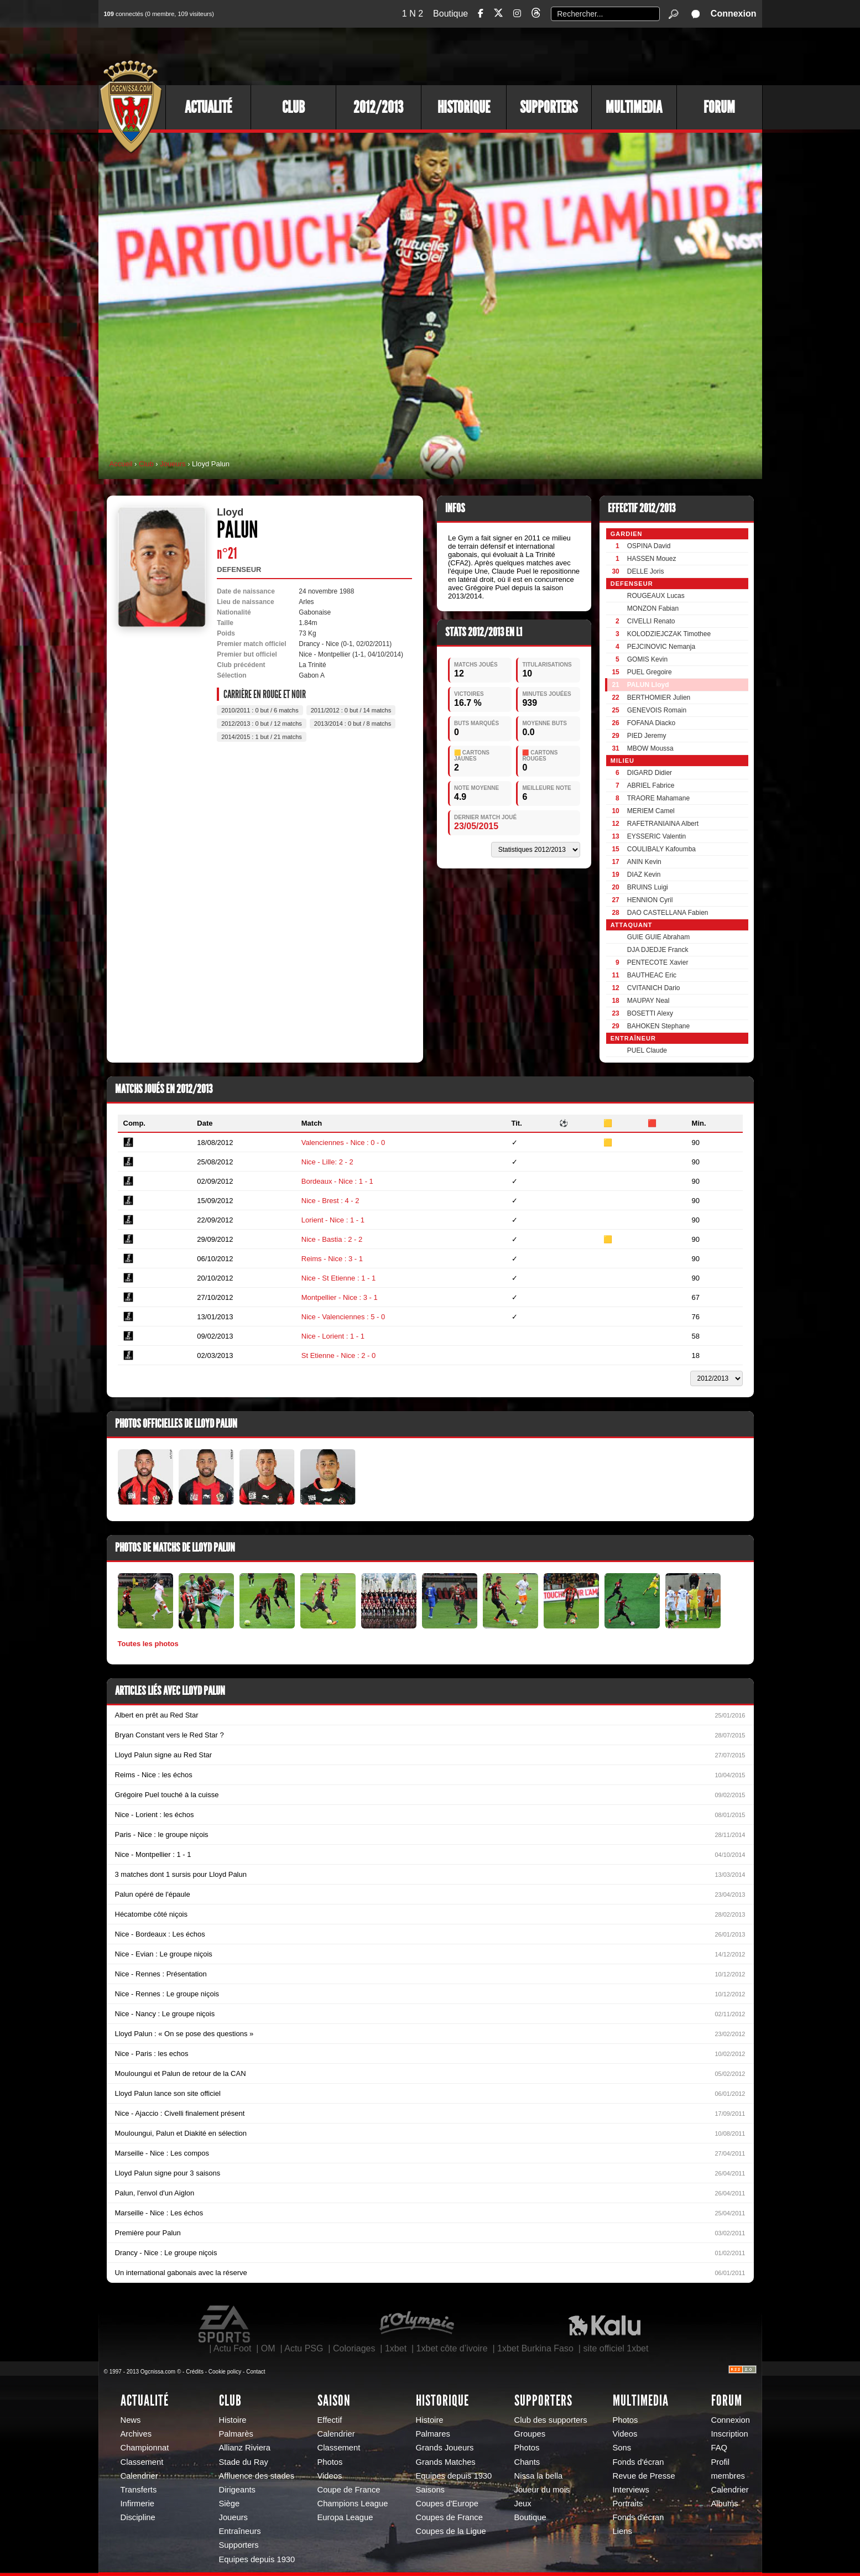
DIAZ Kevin (644, 874)
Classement (142, 2462)
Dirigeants (237, 2489)
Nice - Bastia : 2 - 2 (332, 1239)
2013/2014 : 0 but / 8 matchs (352, 723)
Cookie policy (225, 2372)
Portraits (628, 2503)
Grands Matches (446, 2462)
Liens (622, 2531)
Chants (527, 2462)
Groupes (530, 2433)
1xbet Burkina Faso (535, 2348)
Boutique (450, 13)
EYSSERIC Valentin (656, 836)
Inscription (729, 2433)
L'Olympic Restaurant (416, 2324)
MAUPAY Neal (648, 1001)
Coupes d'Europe (447, 2503)
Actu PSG (303, 2348)
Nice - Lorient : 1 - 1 (332, 1336)
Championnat (145, 2447)
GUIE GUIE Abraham (658, 937)
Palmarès (236, 2433)
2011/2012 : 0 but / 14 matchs (351, 710)
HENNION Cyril (650, 900)
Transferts (139, 2489)
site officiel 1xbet (615, 2348)
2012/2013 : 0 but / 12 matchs (261, 723)
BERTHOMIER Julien (658, 697)
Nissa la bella (538, 2475)
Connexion (734, 13)
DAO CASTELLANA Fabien (667, 913)
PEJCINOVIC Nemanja (661, 646)
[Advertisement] (560, 55)
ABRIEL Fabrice (651, 785)
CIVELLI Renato (651, 621)
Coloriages (354, 2348)
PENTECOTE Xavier (658, 962)
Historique (463, 107)
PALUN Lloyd (648, 685)
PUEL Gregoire (649, 672)
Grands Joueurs (445, 2447)
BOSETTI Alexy (650, 1013)
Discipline (138, 2517)
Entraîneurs (240, 2531)
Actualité (208, 107)
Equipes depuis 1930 (257, 2559)
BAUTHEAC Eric (651, 975)
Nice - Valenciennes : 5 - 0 (343, 1317)
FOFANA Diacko (651, 723)
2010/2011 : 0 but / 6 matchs (259, 710)
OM (268, 2348)
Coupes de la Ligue (451, 2531)
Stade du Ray (243, 2462)
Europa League (345, 2517)
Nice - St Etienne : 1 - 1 (338, 1278)
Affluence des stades (257, 2475)
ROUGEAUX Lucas (656, 596)
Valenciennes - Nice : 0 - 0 (343, 1142)
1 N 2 (412, 13)
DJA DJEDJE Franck (658, 950)
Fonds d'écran (638, 2462)
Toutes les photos (148, 1644)
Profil (720, 2462)
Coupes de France (449, 2517)
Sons (622, 2447)
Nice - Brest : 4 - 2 (330, 1200)
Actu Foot (232, 2348)
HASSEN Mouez (651, 559)
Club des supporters (550, 2420)
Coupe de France (349, 2489)
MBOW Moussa (650, 748)
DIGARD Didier (649, 773)
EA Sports (225, 2324)
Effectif (329, 2420)
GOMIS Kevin (647, 659)
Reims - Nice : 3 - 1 (332, 1259)
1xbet (395, 2348)
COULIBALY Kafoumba (661, 849)
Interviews (631, 2489)
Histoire (233, 2420)
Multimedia (634, 107)
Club (293, 107)
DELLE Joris (645, 571)
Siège (229, 2503)
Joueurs (172, 464)
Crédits (195, 2372)
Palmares (433, 2433)
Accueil (121, 464)
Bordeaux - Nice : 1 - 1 (337, 1181)
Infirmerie (137, 2503)
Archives (136, 2433)
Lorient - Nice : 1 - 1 (332, 1220)
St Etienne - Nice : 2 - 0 (338, 1355)
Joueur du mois (542, 2489)
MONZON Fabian (653, 608)
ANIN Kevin (644, 862)
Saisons (430, 2489)
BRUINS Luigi (647, 887)
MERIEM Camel (651, 811)
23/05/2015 (476, 826)
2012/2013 (378, 107)
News (131, 2420)
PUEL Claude (647, 1050)
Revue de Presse (644, 2475)
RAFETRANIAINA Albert (663, 824)
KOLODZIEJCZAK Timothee (669, 634)
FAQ (719, 2447)
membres (728, 2475)
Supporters (548, 107)
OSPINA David (649, 546)
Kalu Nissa (604, 2324)
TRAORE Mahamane (658, 798)
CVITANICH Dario (653, 988)
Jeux (522, 2503)
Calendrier (139, 2475)
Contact (255, 2372)
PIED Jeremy (646, 736)
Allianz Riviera (244, 2447)
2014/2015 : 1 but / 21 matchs (261, 736)
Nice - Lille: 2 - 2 (327, 1162)
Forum (719, 107)
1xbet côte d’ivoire (452, 2348)
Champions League (352, 2503)
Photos (330, 2462)
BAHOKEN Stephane (658, 1026)
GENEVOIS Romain (656, 710)
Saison (334, 2401)
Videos (329, 2475)
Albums (724, 2503)
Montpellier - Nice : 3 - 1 (339, 1297)
